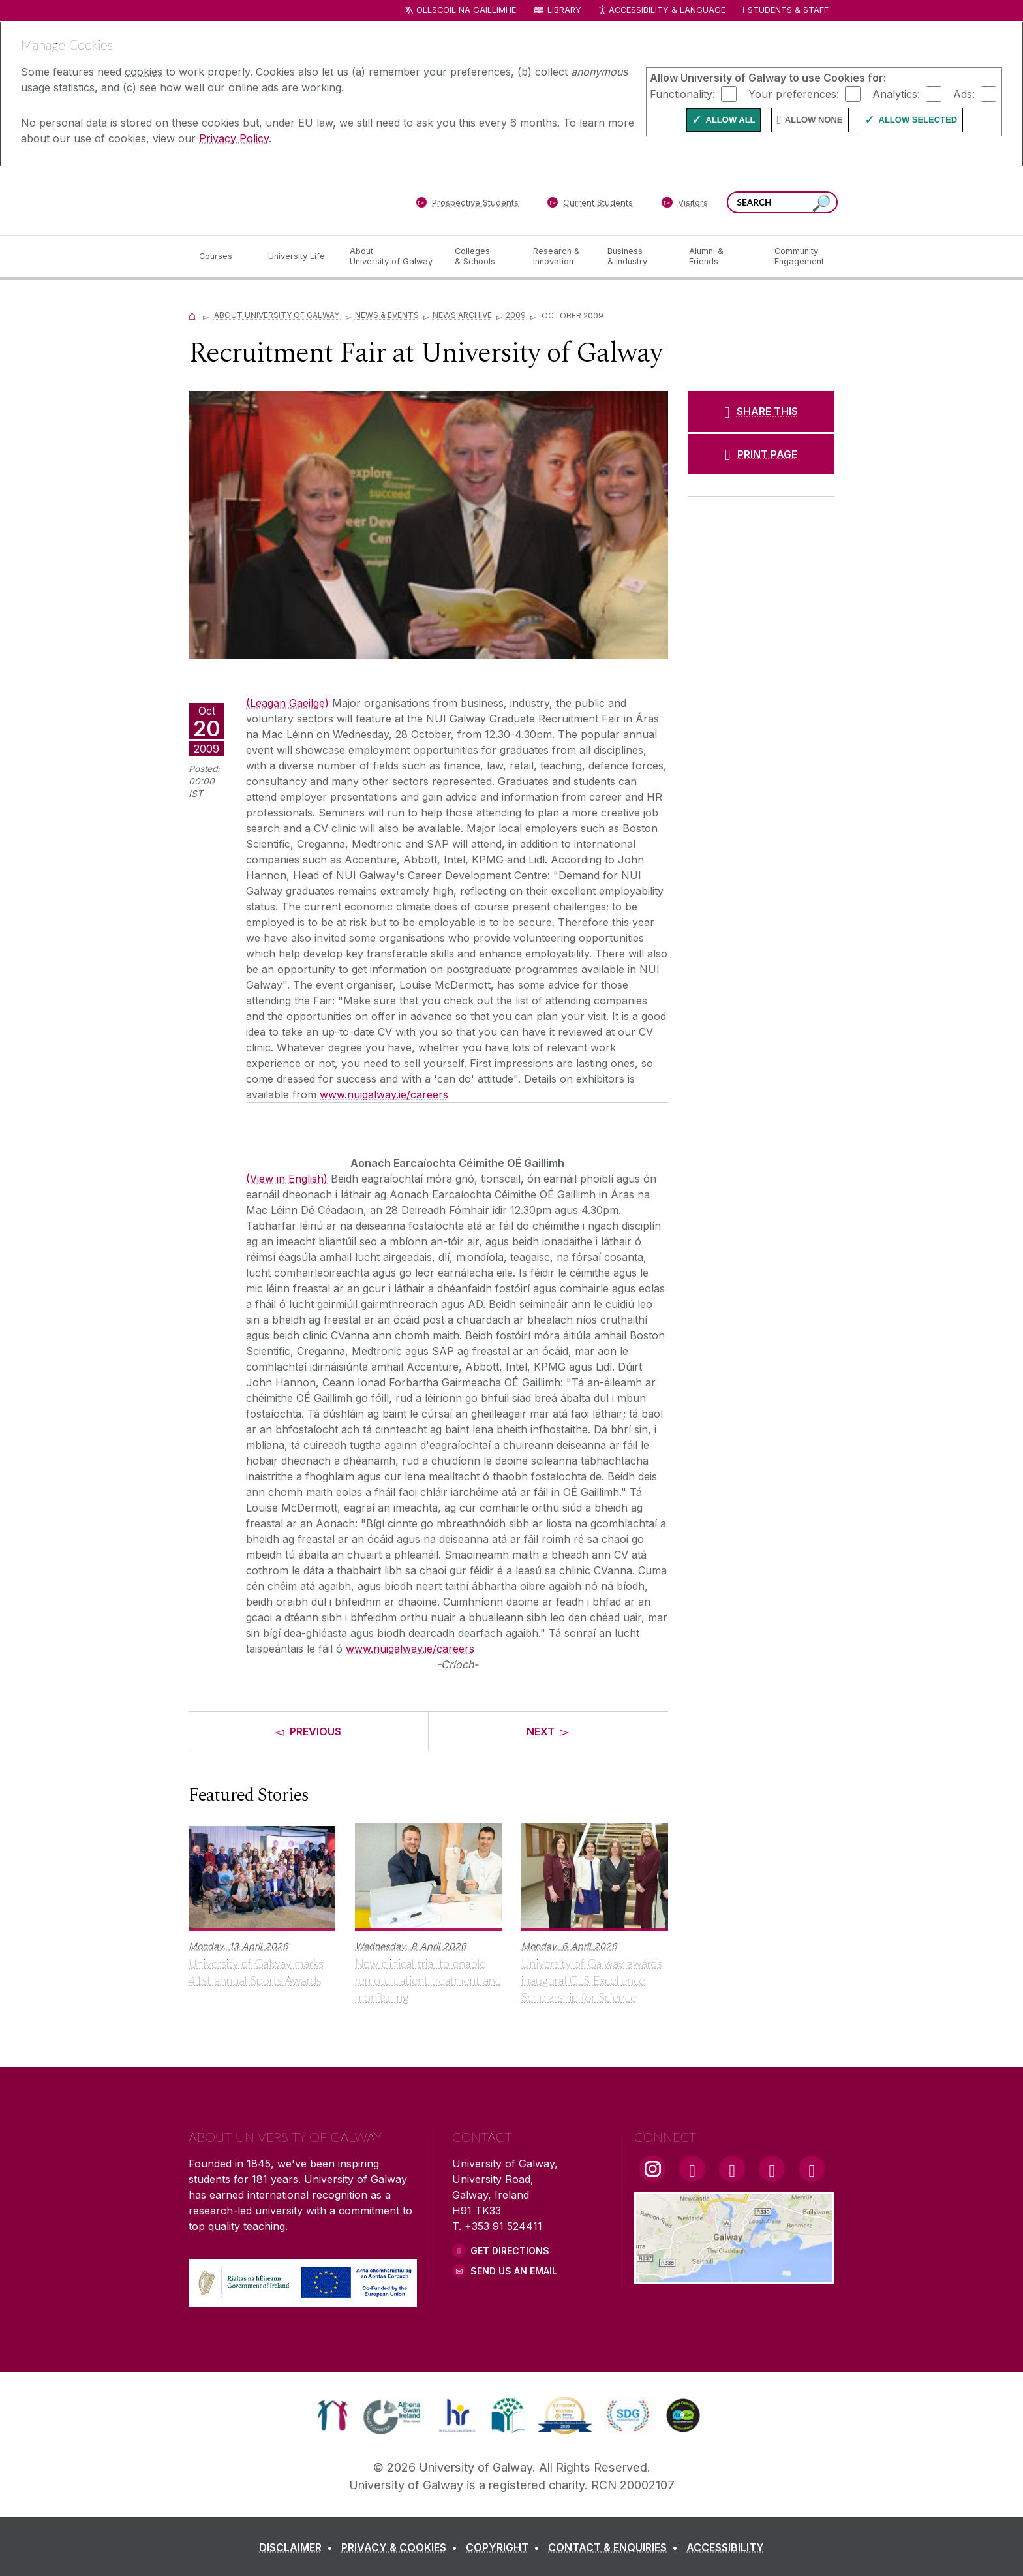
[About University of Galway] (391, 256)
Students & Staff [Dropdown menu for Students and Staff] (788, 10)
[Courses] (223, 256)
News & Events (387, 315)
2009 (516, 315)
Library (564, 10)
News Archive (462, 315)
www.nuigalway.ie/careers (384, 1094)
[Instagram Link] (652, 2169)
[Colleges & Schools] (483, 256)
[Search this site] (821, 204)
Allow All (731, 120)
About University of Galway (277, 315)
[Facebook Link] (692, 2169)
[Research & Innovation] (560, 256)
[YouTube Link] (732, 2169)
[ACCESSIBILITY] (725, 2547)
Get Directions (509, 2250)
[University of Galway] (283, 200)
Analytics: (896, 93)
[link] (332, 2415)
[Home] (192, 315)
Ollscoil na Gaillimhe (466, 10)
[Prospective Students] (467, 205)
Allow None (814, 120)
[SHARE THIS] (761, 411)
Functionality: (682, 93)
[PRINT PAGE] (761, 454)
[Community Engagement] (799, 256)
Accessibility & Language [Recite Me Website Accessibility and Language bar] (661, 10)
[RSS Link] (812, 2169)
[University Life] (298, 256)
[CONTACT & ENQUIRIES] (615, 2547)
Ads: (964, 93)
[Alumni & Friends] (721, 256)
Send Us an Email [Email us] (513, 2270)
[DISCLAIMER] (298, 2547)
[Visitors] (684, 205)
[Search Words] (782, 202)
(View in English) (287, 1178)
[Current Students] (590, 205)
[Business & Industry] (637, 256)
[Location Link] (734, 2275)
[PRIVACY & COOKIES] (402, 2547)
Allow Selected (918, 120)
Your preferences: (793, 93)
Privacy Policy (234, 138)
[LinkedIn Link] (772, 2169)
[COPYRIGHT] (505, 2547)
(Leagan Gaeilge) (287, 702)
